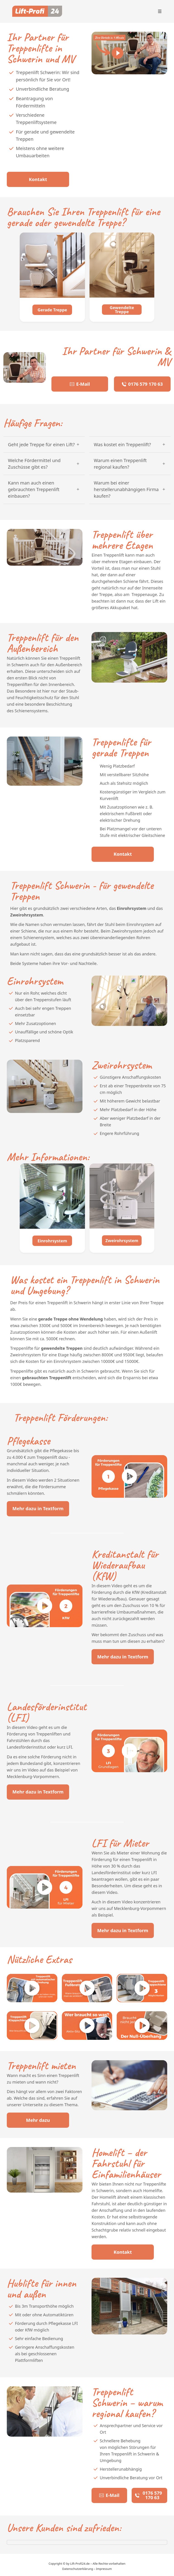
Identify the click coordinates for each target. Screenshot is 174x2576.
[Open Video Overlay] (129, 53)
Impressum (104, 2569)
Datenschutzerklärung (77, 2569)
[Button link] (38, 179)
